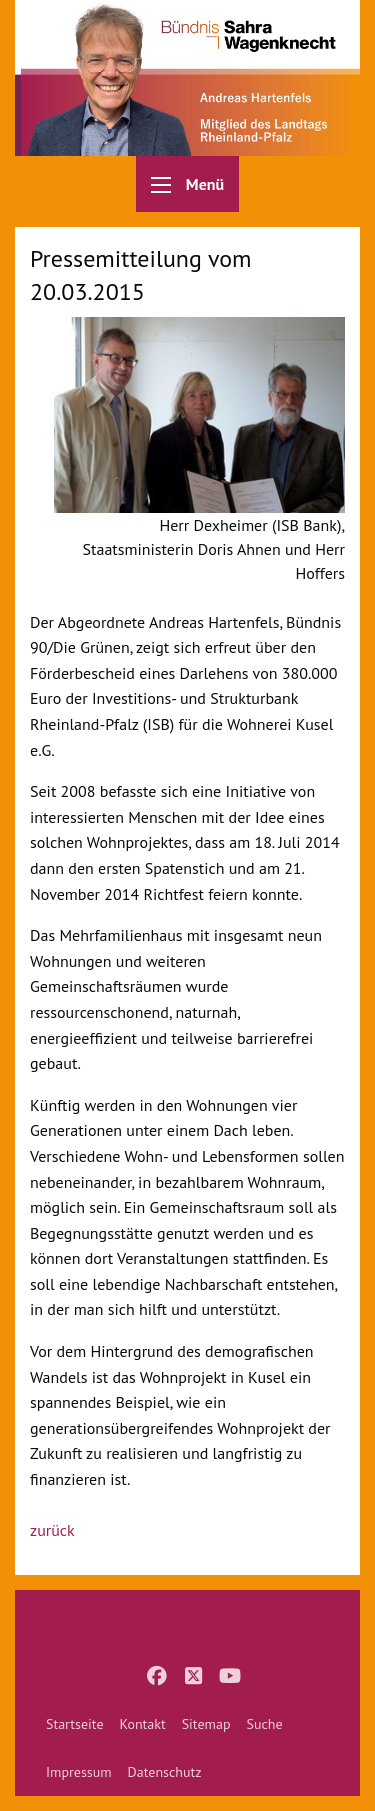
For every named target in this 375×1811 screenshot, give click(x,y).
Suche (264, 1724)
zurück (52, 1530)
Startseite (75, 1724)
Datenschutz (165, 1772)
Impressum (79, 1772)
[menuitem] (75, 1724)
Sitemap (206, 1724)
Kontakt (143, 1724)
